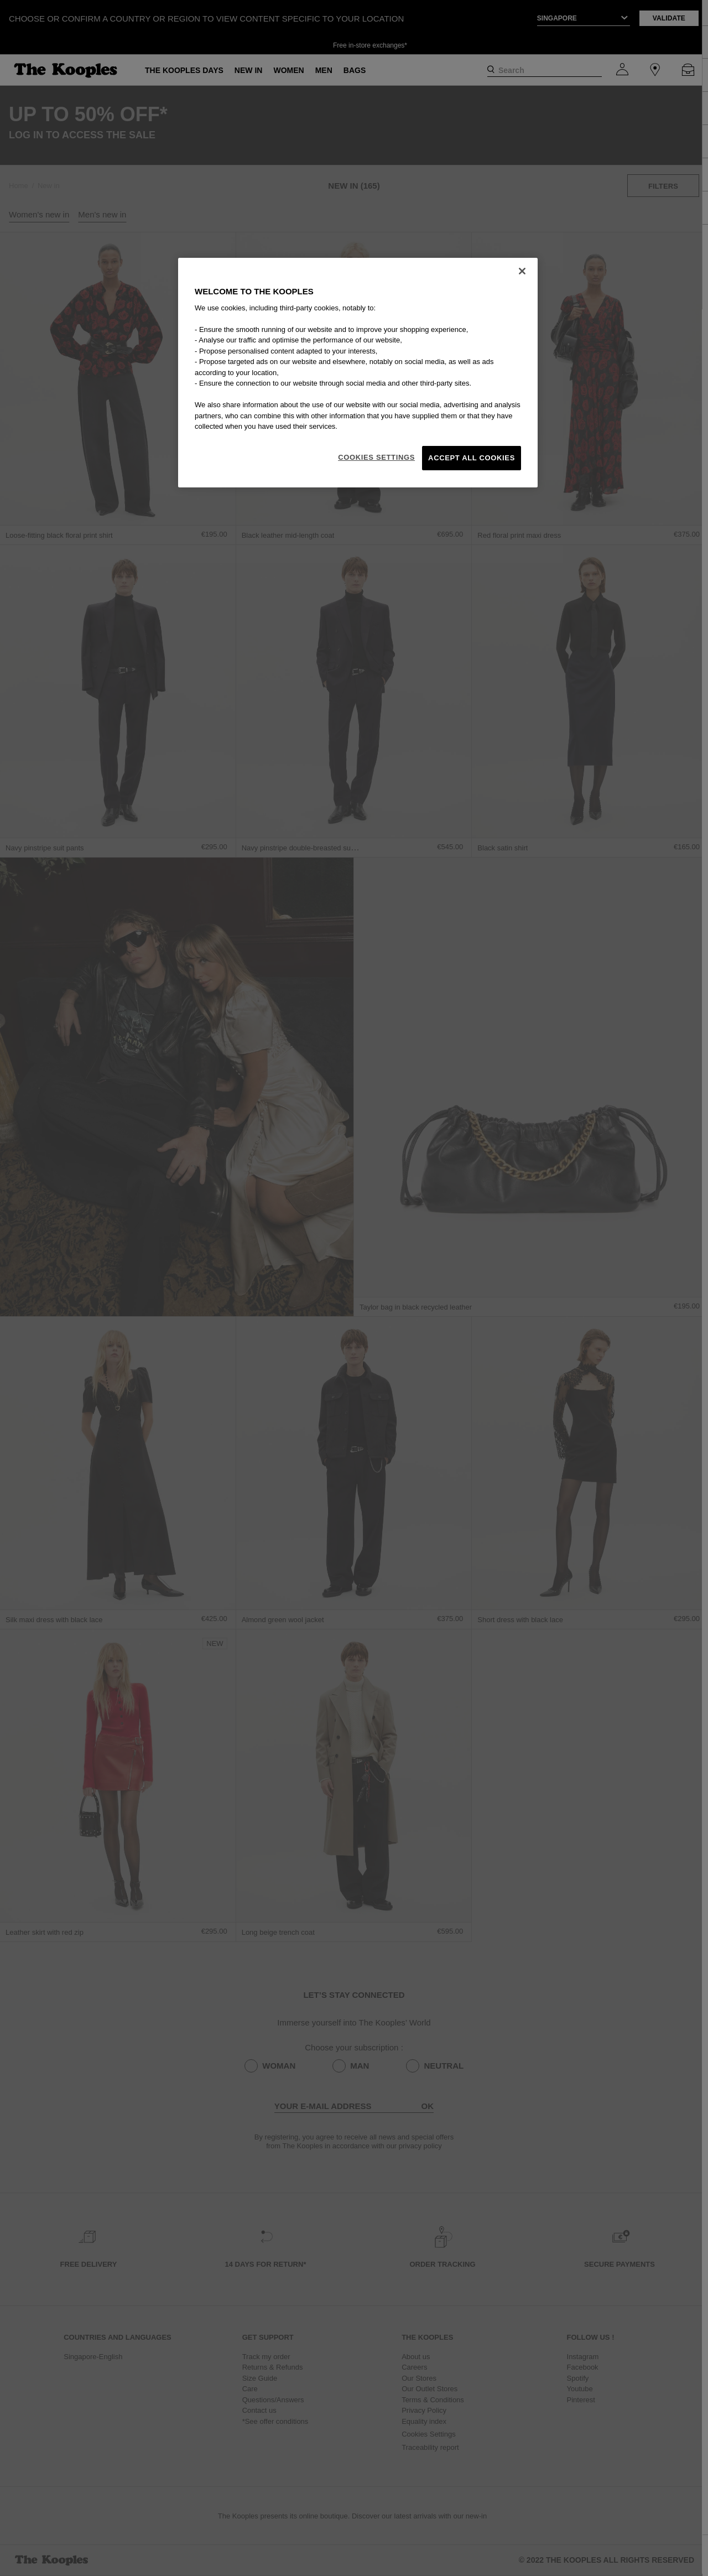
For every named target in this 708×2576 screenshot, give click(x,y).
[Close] (522, 271)
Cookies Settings (376, 457)
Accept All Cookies (471, 458)
